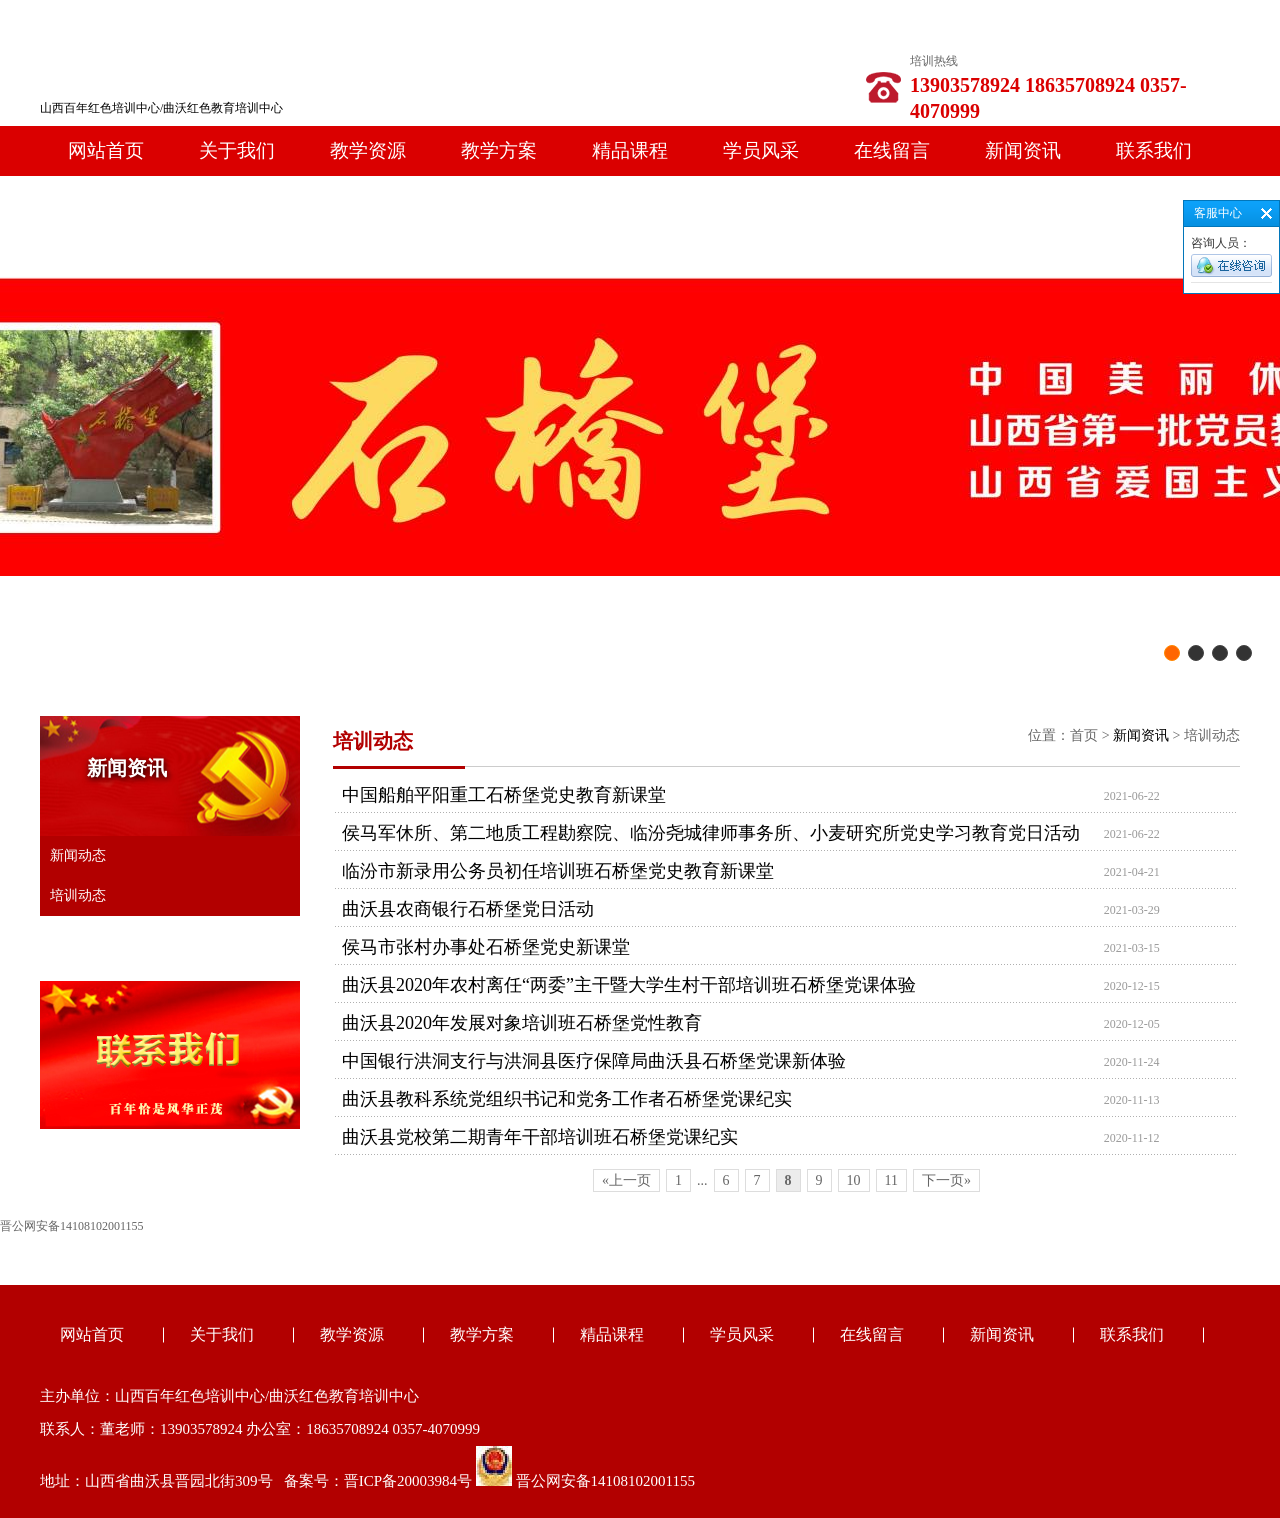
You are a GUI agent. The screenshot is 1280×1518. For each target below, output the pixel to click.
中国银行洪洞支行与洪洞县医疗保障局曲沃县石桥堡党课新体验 (594, 1061)
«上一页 (626, 1180)
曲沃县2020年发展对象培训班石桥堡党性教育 (522, 1023)
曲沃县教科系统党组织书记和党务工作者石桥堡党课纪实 (567, 1099)
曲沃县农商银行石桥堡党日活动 (468, 909)
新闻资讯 (1023, 150)
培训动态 (78, 895)
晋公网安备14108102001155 (605, 1481)
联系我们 (1154, 150)
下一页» (946, 1180)
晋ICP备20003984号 (408, 1481)
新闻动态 (78, 855)
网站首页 (106, 150)
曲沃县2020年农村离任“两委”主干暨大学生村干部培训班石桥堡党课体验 (629, 985)
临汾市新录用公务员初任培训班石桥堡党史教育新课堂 (558, 871)
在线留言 (892, 150)
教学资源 (368, 150)
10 (854, 1180)
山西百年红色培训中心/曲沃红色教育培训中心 (161, 108)
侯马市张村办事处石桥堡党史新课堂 (486, 947)
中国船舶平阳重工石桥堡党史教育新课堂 (504, 795)
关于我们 (237, 150)
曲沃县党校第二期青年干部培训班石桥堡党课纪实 (540, 1137)
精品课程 (630, 150)
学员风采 (761, 150)
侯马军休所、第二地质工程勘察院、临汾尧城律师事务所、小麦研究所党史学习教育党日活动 (711, 833)
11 (891, 1180)
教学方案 (499, 150)
